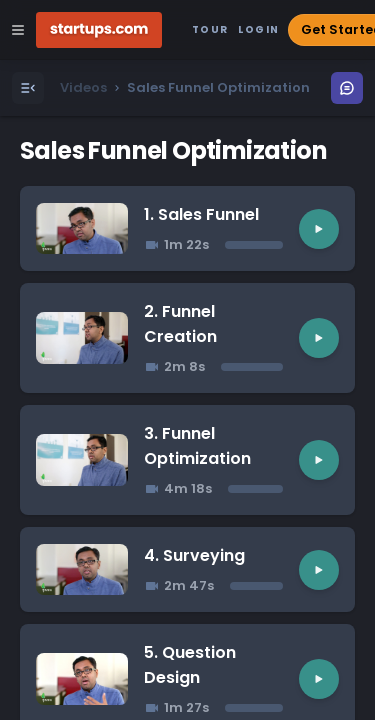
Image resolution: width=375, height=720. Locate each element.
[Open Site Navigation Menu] (18, 30)
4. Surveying (194, 555)
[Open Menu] (28, 88)
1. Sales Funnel (201, 214)
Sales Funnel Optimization (173, 150)
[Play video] (319, 229)
